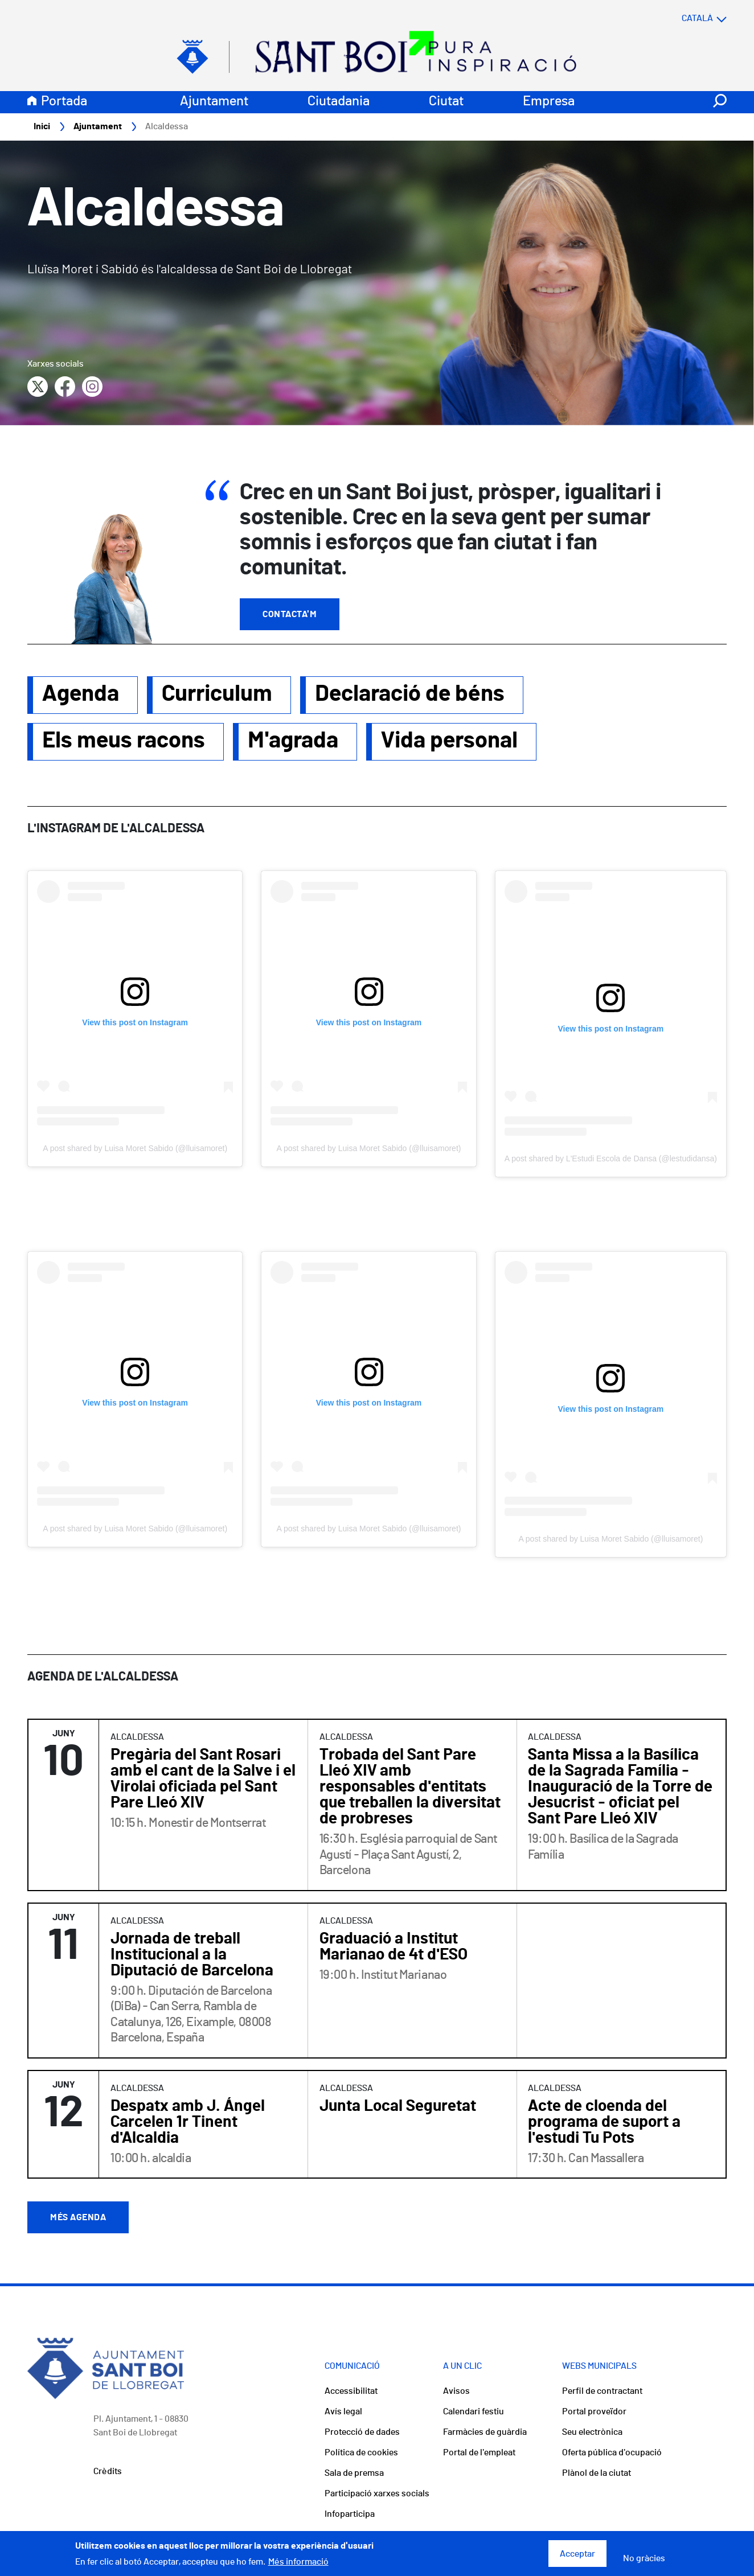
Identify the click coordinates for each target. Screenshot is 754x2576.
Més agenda (78, 2217)
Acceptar (577, 2553)
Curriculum (217, 694)
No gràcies (644, 2558)
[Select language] (682, 18)
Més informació (298, 2561)
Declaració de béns (410, 694)
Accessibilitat (351, 2391)
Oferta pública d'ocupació (612, 2453)
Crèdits (107, 2471)
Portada (64, 102)
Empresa (549, 102)
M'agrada (293, 741)
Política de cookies (361, 2453)
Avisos (456, 2391)
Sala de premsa (354, 2473)
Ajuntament (214, 102)
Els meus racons (123, 741)
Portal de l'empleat (479, 2453)
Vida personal (449, 741)
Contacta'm (290, 614)
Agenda (80, 694)
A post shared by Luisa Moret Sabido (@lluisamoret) (135, 1148)
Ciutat (446, 102)
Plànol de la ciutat (596, 2473)
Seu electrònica (592, 2432)
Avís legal (343, 2412)
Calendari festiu (473, 2412)
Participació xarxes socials (377, 2494)
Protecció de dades (362, 2432)
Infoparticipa (350, 2514)
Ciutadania (339, 102)
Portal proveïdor (594, 2412)
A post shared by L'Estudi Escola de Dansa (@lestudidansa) (611, 1159)
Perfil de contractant (602, 2391)
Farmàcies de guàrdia (485, 2432)
